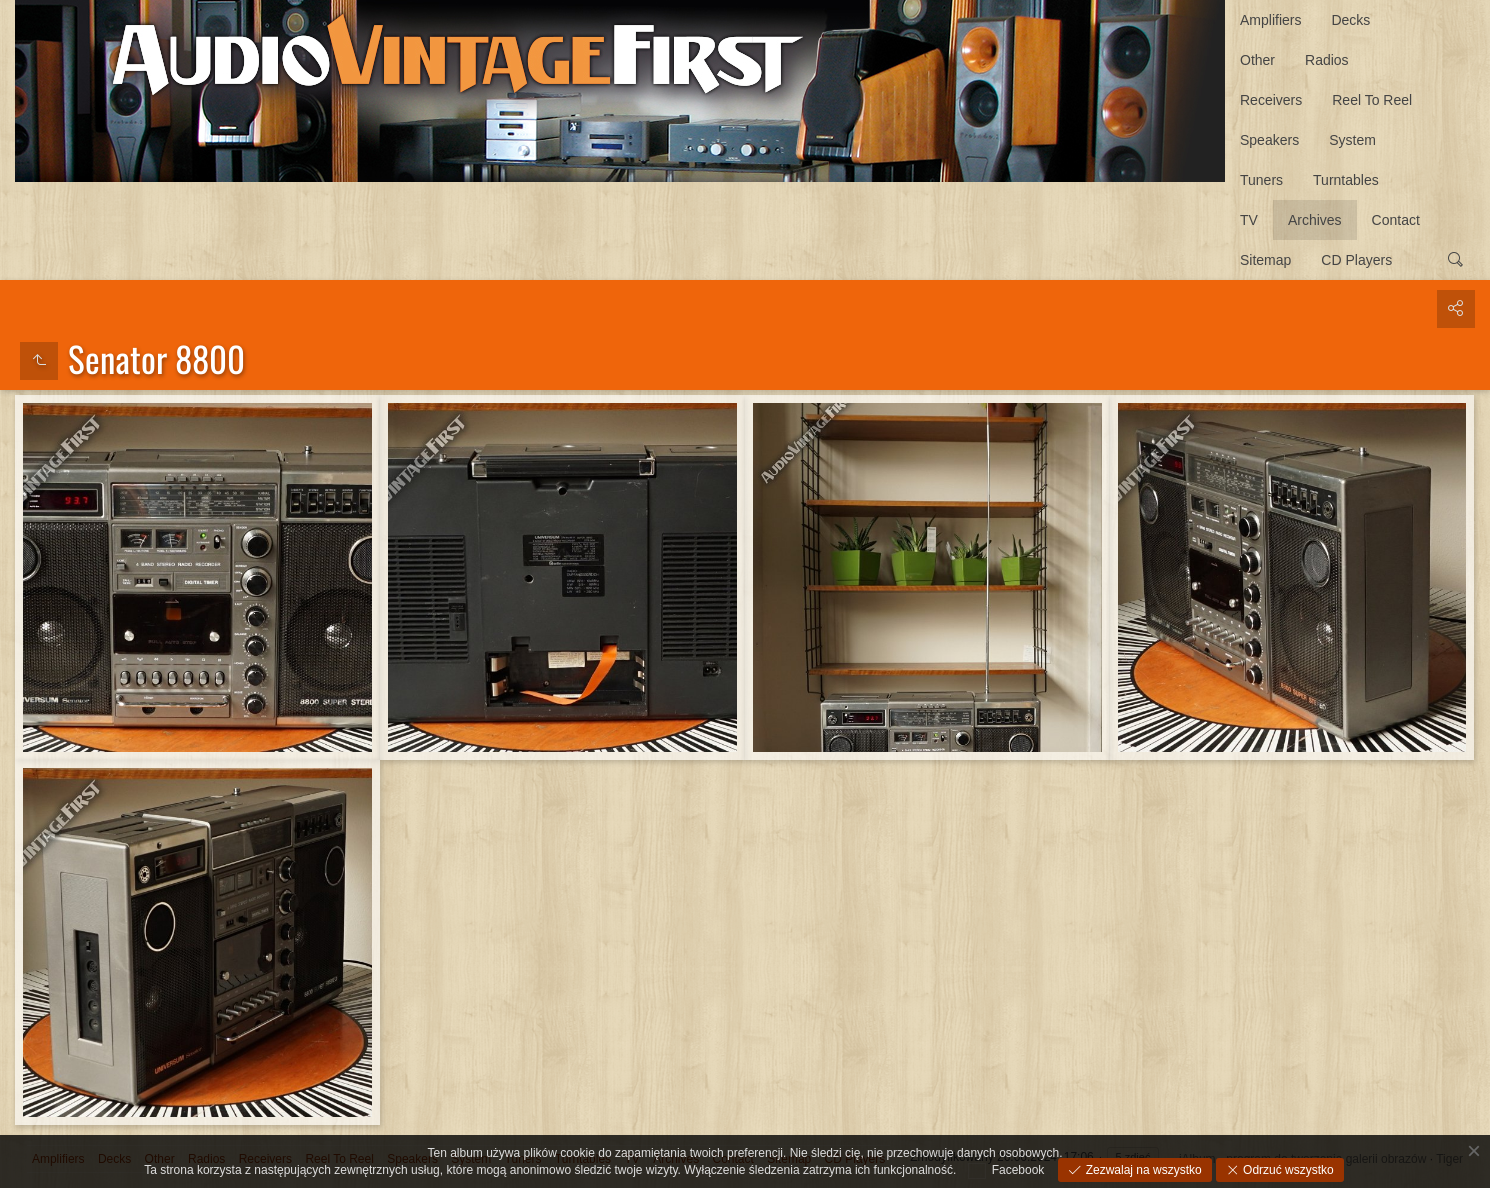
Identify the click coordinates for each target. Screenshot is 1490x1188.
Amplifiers (1270, 20)
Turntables (1346, 180)
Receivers (1271, 100)
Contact (1396, 220)
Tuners (1261, 180)
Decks (1350, 20)
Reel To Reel (1372, 100)
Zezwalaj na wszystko (1141, 1170)
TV (1249, 220)
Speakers (1269, 140)
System (1352, 140)
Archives (1315, 220)
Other (1257, 60)
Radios (1327, 60)
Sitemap (1265, 260)
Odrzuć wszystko (1287, 1170)
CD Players (1356, 260)
